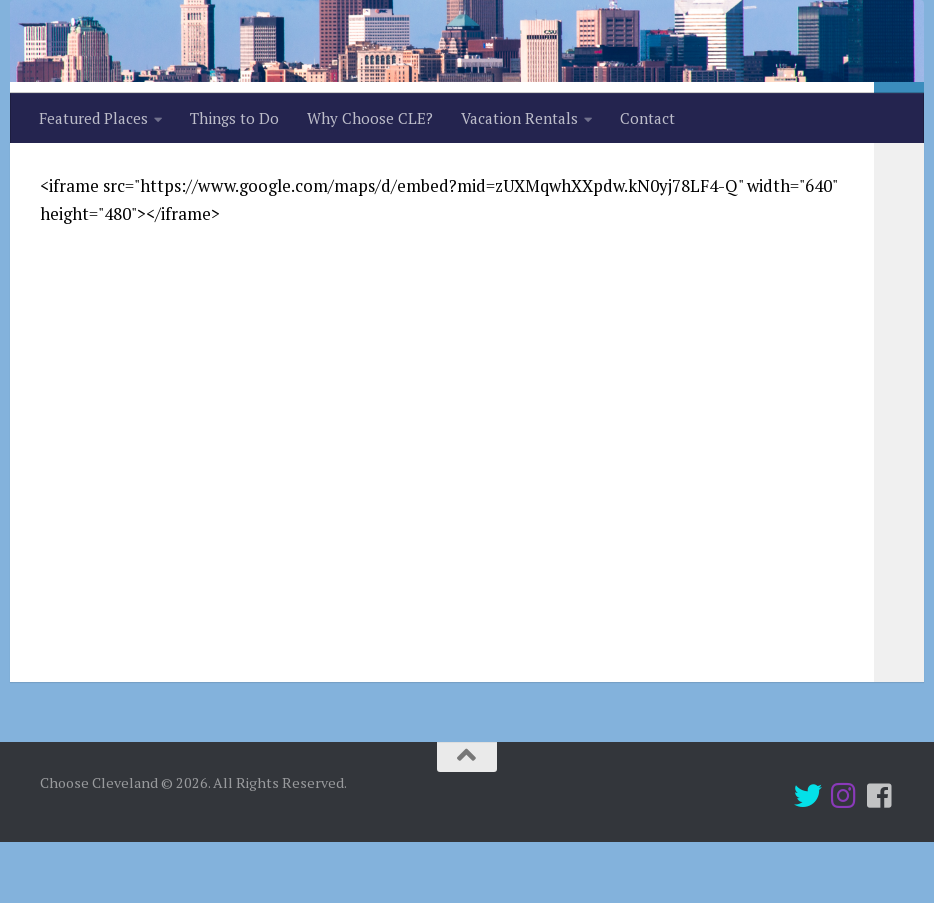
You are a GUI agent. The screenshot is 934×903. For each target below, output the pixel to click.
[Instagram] (844, 857)
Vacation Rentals (519, 118)
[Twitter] (808, 857)
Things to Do (234, 118)
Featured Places (93, 118)
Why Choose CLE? (370, 118)
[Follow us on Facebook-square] (880, 857)
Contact (647, 118)
